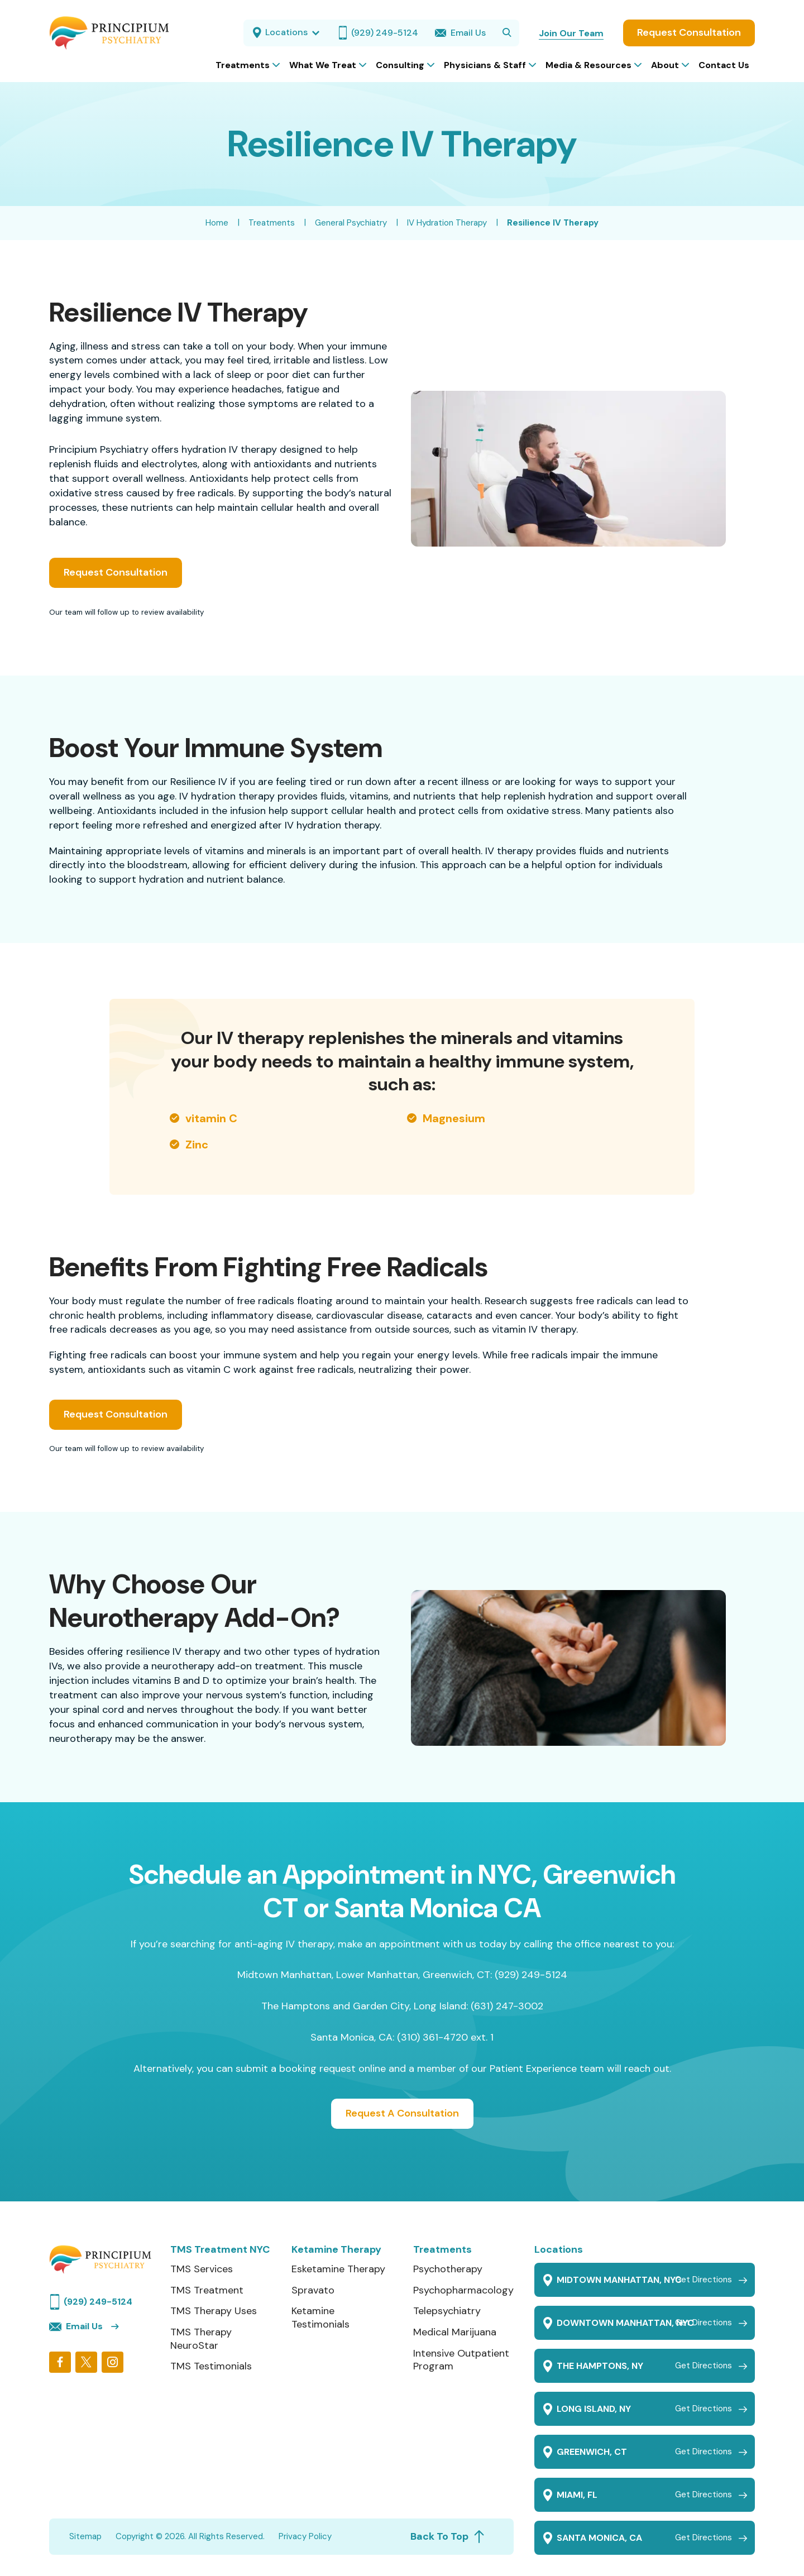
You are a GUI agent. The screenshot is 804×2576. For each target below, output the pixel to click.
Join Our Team (571, 33)
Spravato (312, 2290)
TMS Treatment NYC (220, 2249)
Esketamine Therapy (338, 2269)
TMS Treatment (206, 2290)
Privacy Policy (305, 2536)
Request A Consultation (402, 2113)
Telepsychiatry (447, 2311)
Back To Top (448, 2536)
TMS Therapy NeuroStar (201, 2339)
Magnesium (454, 1118)
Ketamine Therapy (336, 2249)
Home (216, 222)
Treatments (271, 222)
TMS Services (201, 2269)
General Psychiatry (351, 222)
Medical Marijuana (454, 2332)
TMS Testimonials (211, 2366)
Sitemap (85, 2536)
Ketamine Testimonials (320, 2318)
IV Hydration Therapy (447, 222)
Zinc (196, 1144)
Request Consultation (689, 32)
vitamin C (211, 1118)
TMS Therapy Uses (213, 2311)
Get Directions (703, 2279)
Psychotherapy (447, 2269)
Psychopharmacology (463, 2290)
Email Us (76, 2326)
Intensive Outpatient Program (461, 2360)
